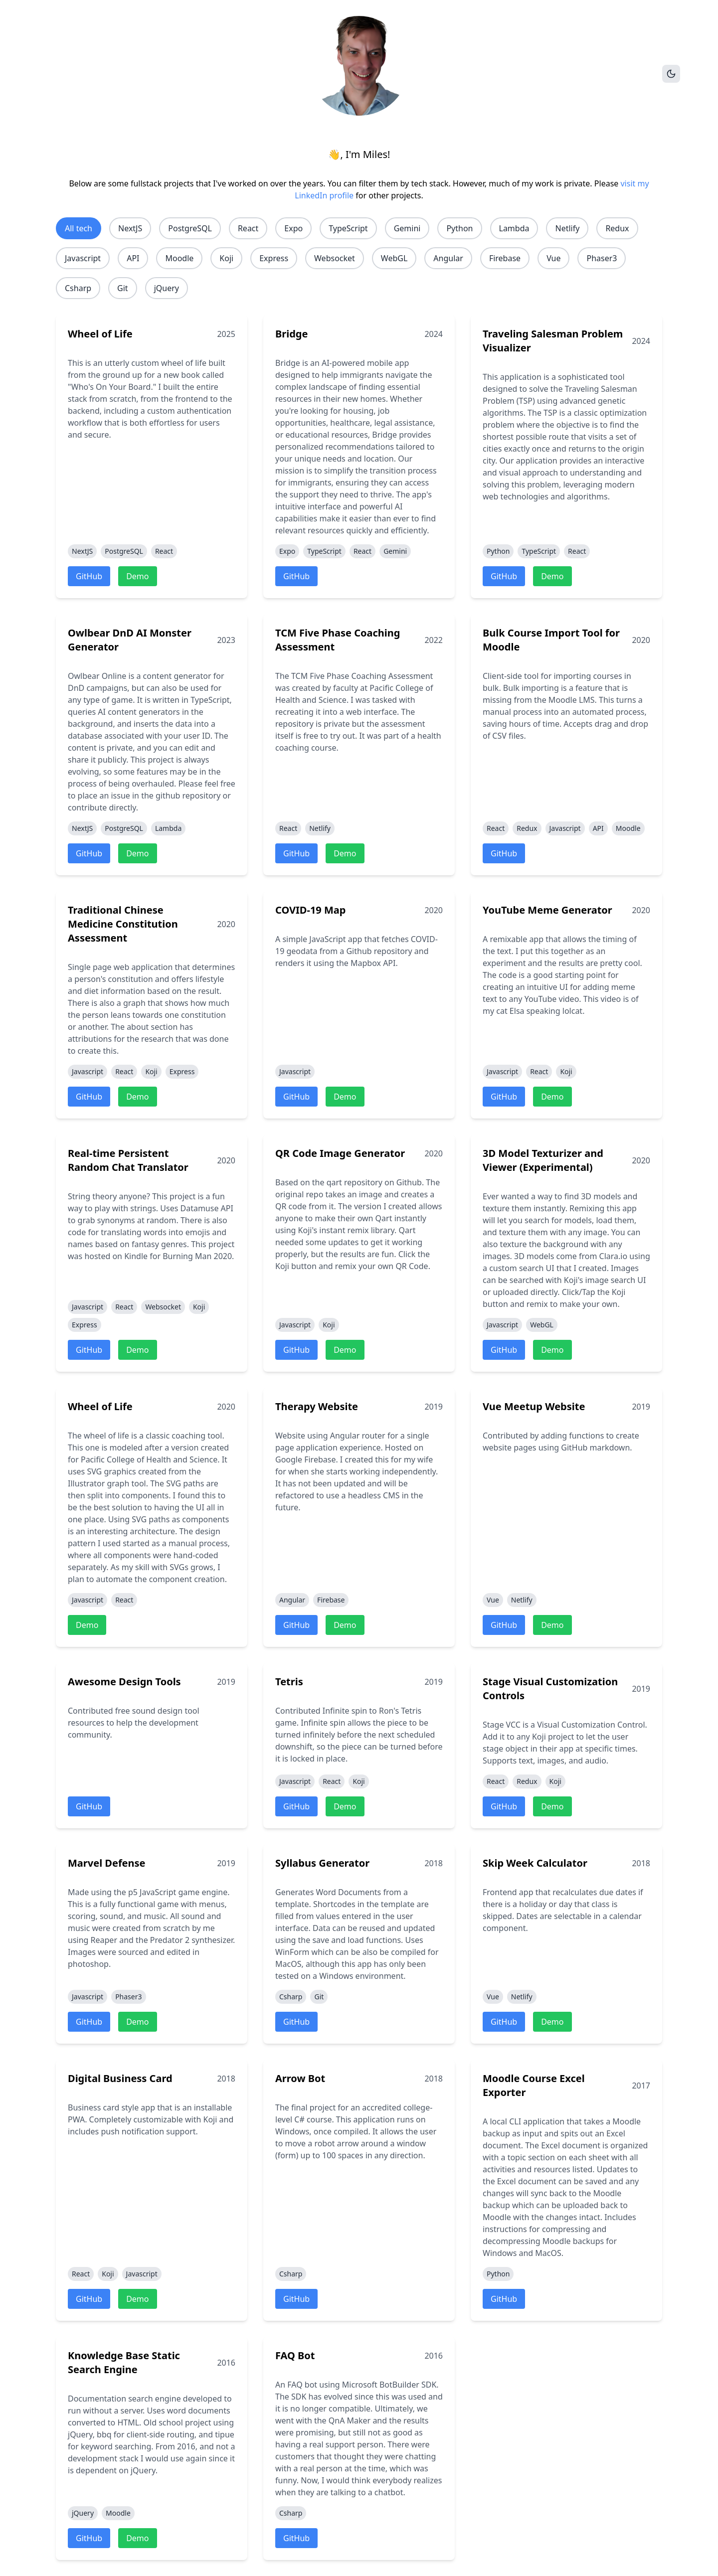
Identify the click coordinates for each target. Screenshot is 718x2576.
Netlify (567, 228)
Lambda (514, 228)
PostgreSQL (190, 228)
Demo (137, 576)
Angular (448, 258)
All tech (78, 228)
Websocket (334, 258)
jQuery (166, 288)
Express (273, 258)
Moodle (179, 258)
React (248, 228)
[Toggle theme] (671, 74)
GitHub (89, 576)
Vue (553, 258)
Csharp (78, 288)
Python (459, 228)
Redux (617, 228)
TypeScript (348, 228)
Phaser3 (601, 258)
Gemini (407, 228)
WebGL (394, 258)
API (133, 258)
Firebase (505, 258)
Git (122, 288)
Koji (226, 258)
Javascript (83, 258)
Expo (293, 228)
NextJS (130, 228)
